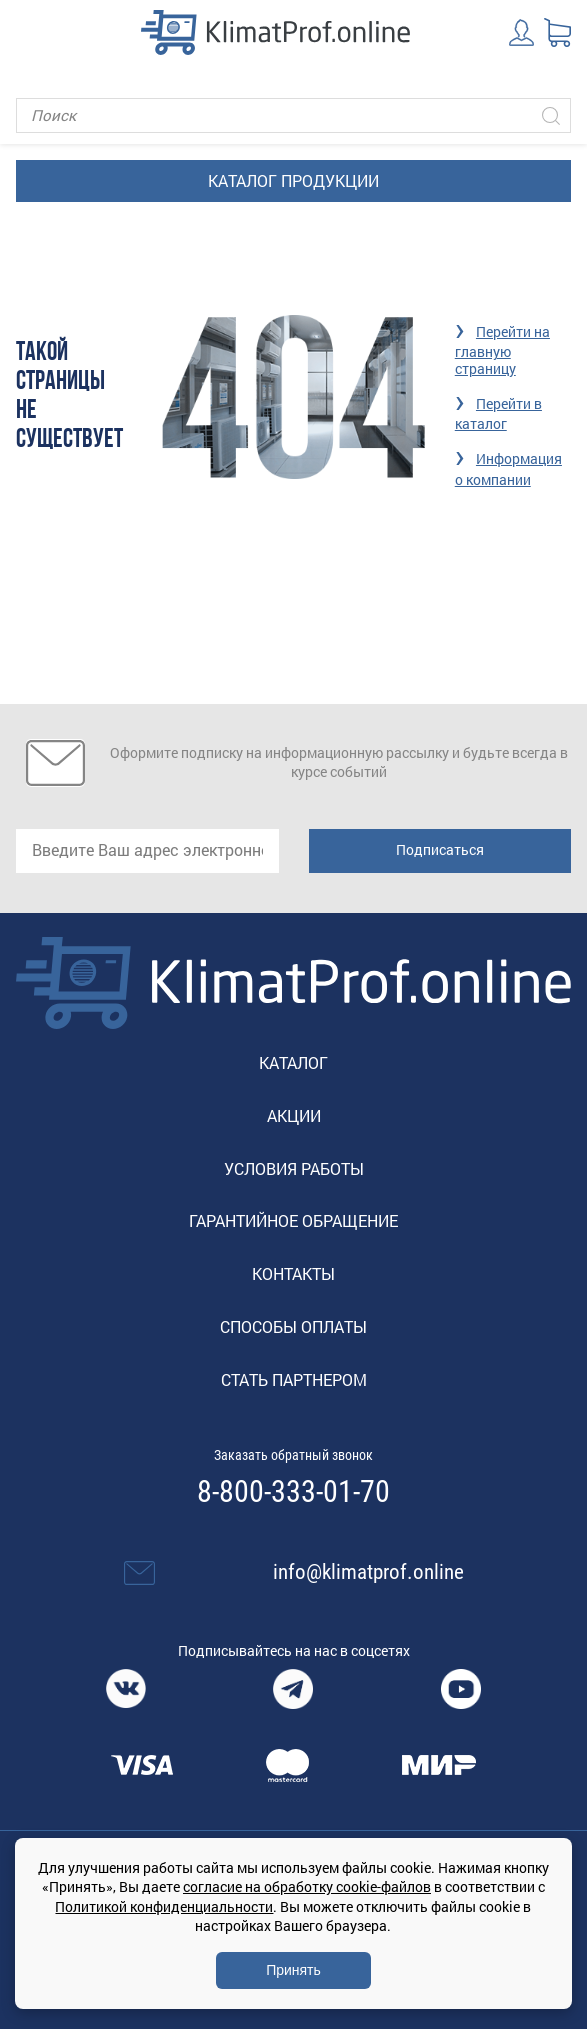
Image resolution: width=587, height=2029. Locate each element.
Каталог (293, 1062)
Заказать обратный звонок (293, 1455)
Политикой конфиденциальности (164, 1906)
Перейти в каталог (498, 413)
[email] (147, 851)
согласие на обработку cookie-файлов (307, 1886)
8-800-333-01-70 (293, 1492)
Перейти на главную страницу (502, 350)
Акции (294, 1115)
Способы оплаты (293, 1326)
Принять (293, 1970)
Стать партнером (294, 1379)
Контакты (293, 1273)
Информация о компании (508, 468)
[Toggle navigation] (30, 32)
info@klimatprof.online (368, 1572)
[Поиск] (293, 115)
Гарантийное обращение (293, 1220)
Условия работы (294, 1168)
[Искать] (551, 115)
